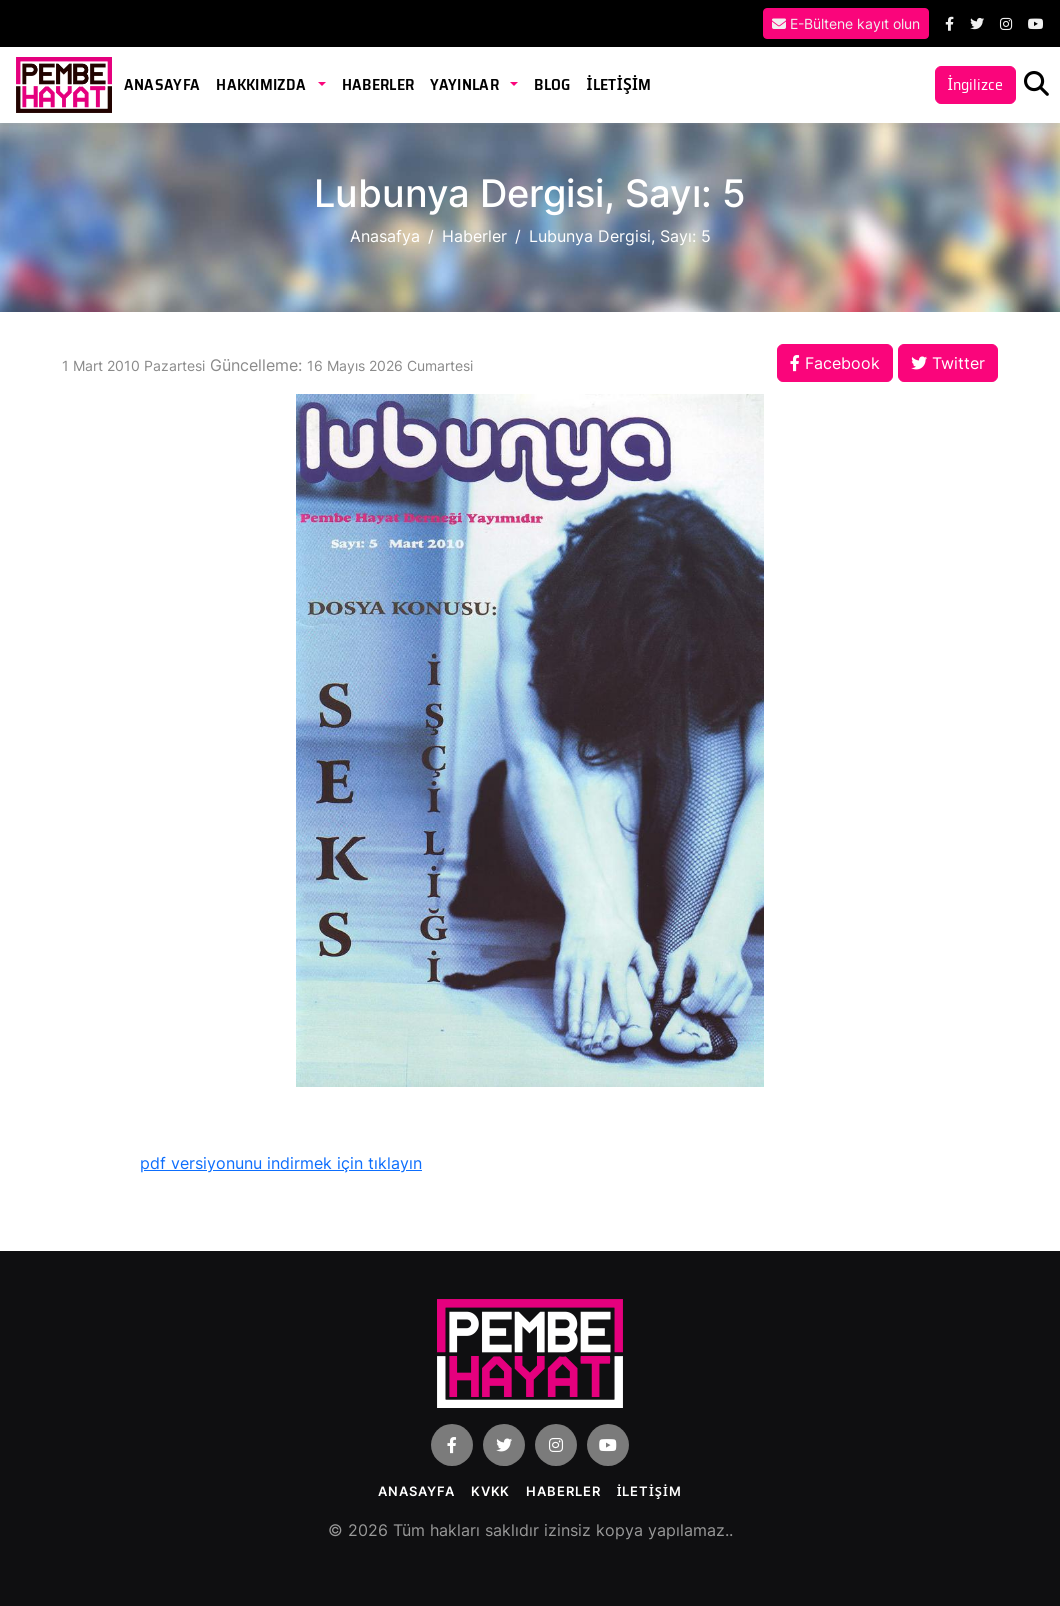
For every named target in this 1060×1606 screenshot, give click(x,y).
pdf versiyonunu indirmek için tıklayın (281, 1163)
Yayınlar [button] (466, 84)
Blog (552, 84)
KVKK (491, 1491)
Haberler (378, 84)
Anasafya (385, 236)
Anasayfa (162, 84)
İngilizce (975, 84)
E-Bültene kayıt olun (846, 23)
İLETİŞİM (618, 84)
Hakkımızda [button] (263, 84)
